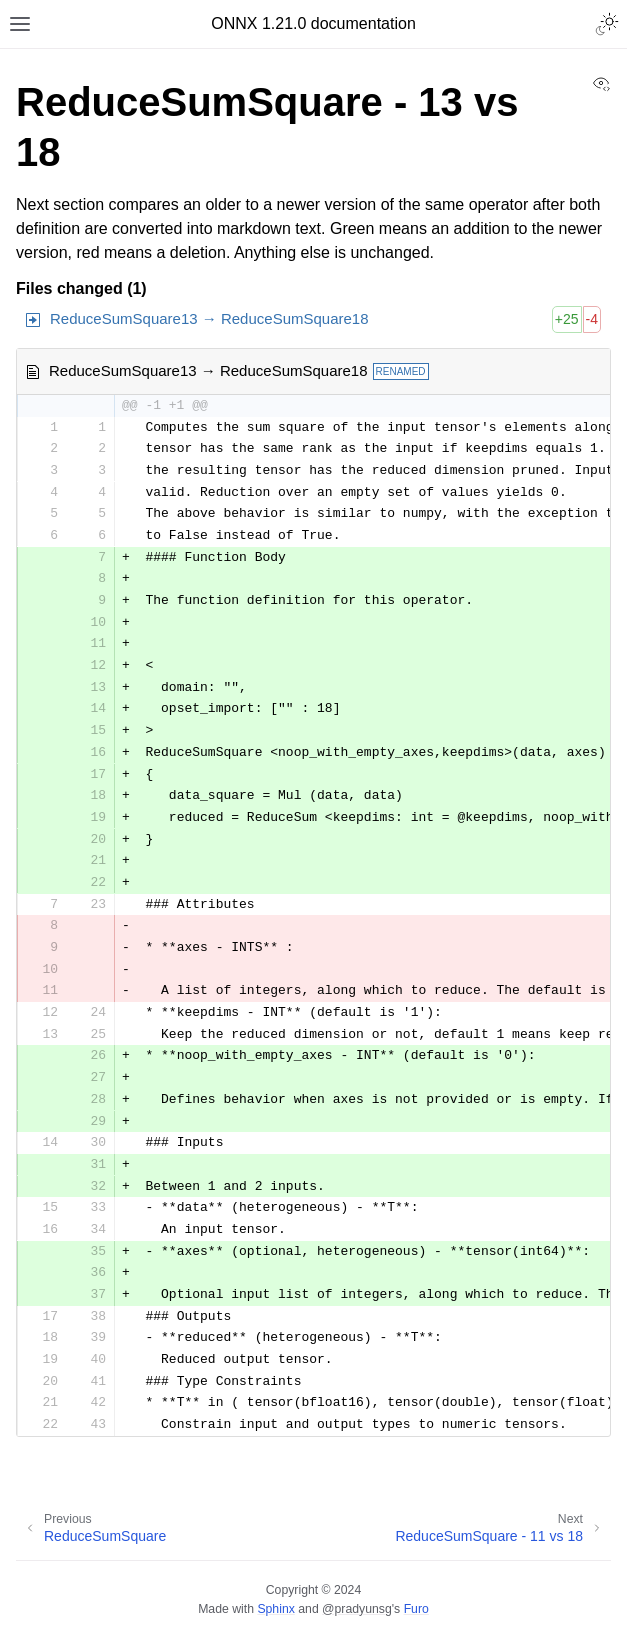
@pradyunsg (357, 1609)
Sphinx (275, 1609)
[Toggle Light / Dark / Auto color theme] (607, 24)
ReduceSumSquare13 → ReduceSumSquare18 (209, 318)
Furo (416, 1609)
